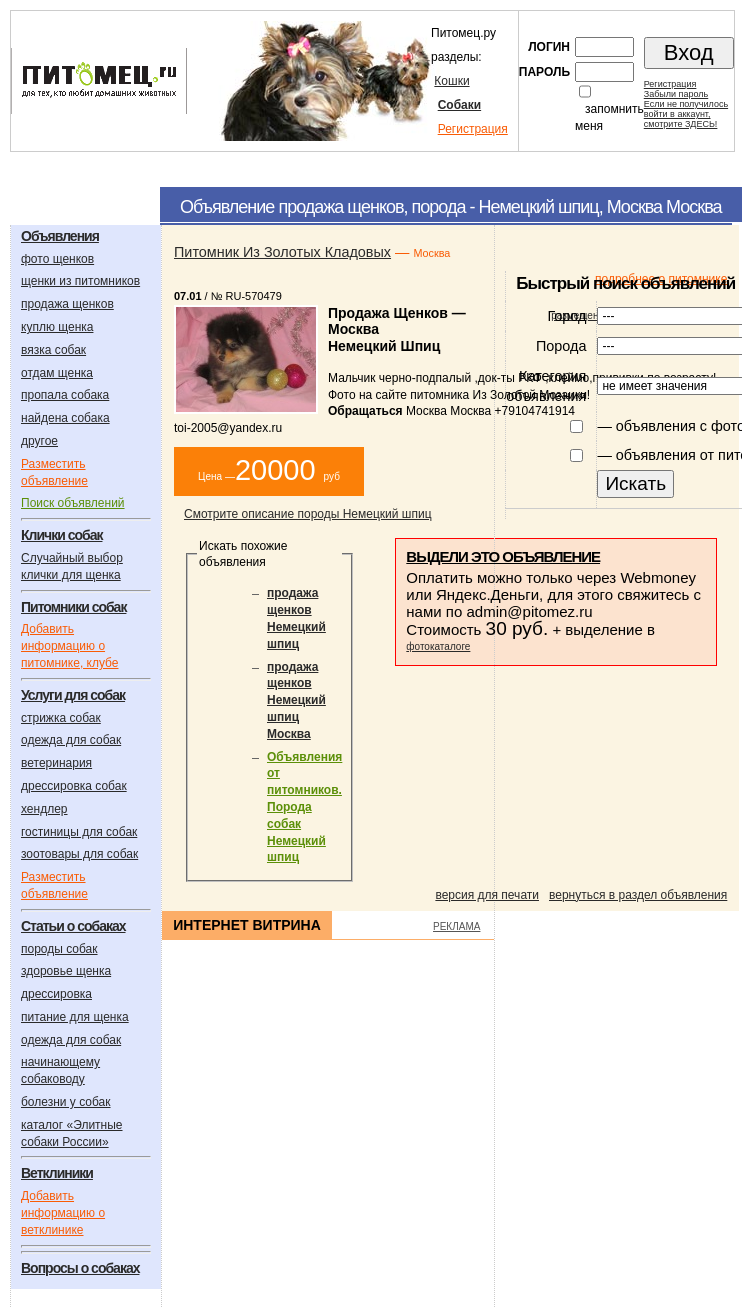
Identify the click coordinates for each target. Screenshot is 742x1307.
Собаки (459, 105)
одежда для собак (71, 740)
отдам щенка (57, 373)
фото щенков (57, 259)
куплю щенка (57, 327)
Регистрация (473, 129)
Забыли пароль (676, 94)
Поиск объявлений (73, 503)
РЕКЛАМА (456, 926)
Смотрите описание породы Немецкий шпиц (308, 514)
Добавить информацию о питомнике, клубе (69, 646)
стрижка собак (61, 718)
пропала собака (65, 395)
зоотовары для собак (79, 854)
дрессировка (56, 994)
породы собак (59, 949)
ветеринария (56, 763)
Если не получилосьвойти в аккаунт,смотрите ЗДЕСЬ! (686, 114)
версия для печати (487, 895)
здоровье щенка (66, 971)
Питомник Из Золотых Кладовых (282, 252)
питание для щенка (75, 1017)
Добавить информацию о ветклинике (63, 1213)
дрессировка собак (74, 786)
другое (39, 441)
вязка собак (53, 350)
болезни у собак (66, 1102)
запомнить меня (609, 117)
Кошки (451, 81)
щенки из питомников (80, 281)
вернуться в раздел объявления (638, 895)
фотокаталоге (438, 646)
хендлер (44, 809)
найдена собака (65, 418)
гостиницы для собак (79, 832)
